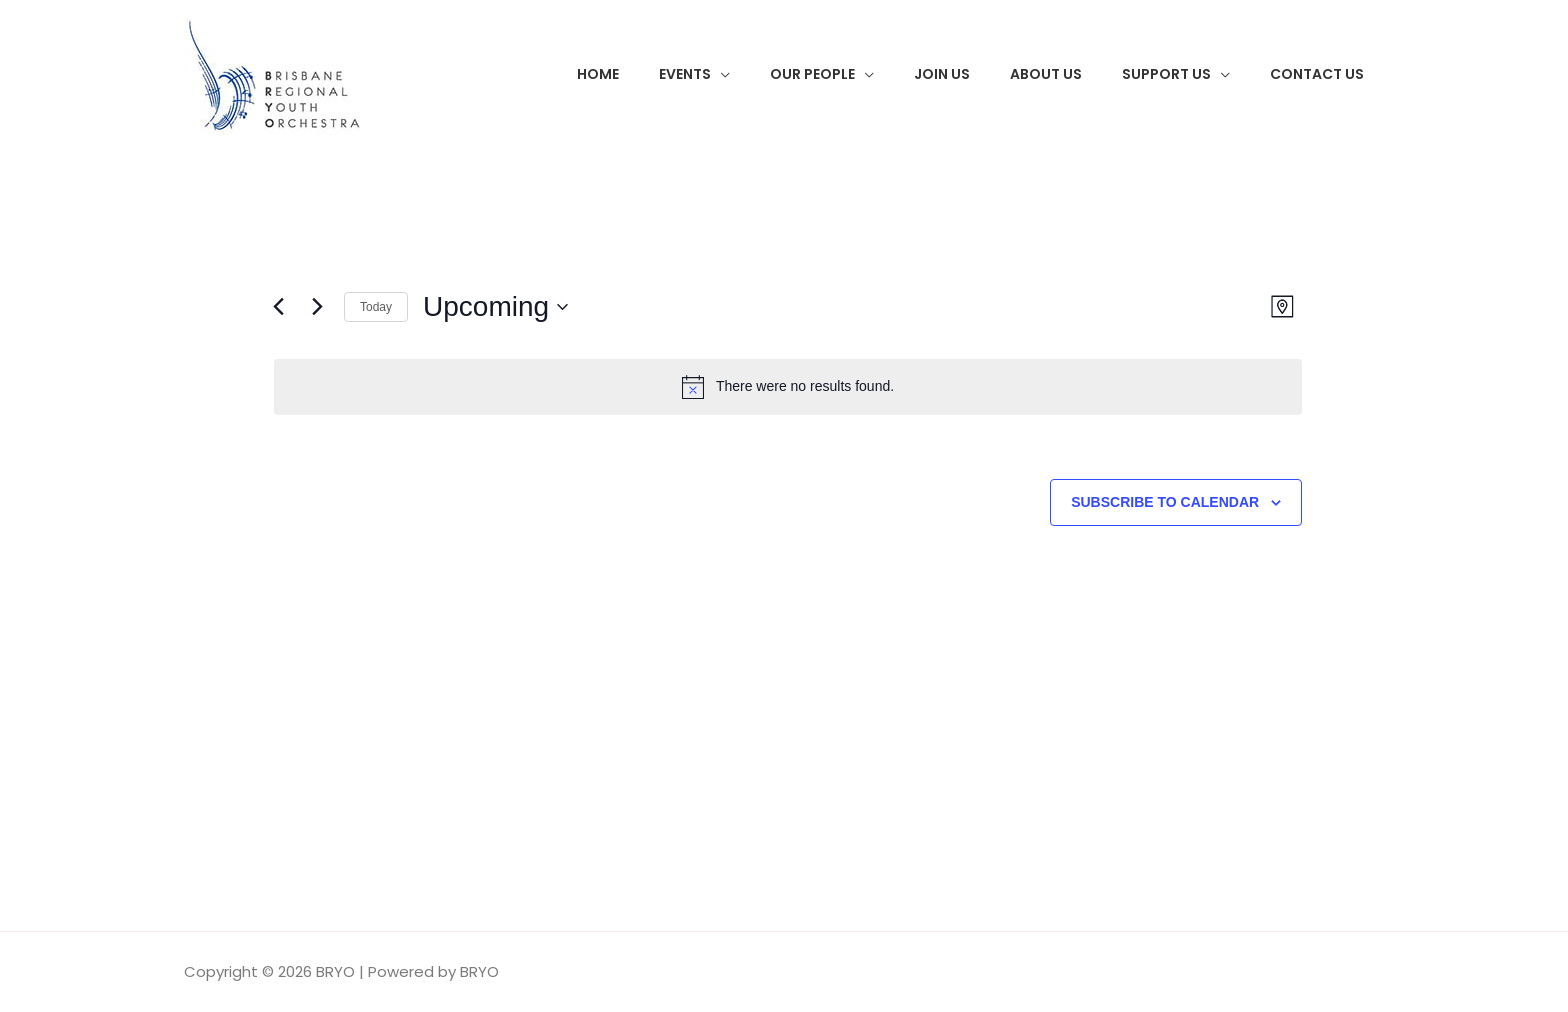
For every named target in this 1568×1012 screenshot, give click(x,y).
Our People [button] (812, 74)
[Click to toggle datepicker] (495, 307)
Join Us (942, 74)
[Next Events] (317, 307)
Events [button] (685, 74)
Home (598, 74)
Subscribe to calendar (1165, 502)
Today (376, 307)
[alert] (788, 387)
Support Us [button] (1166, 74)
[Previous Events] (278, 307)
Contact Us (1317, 74)
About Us (1046, 74)
